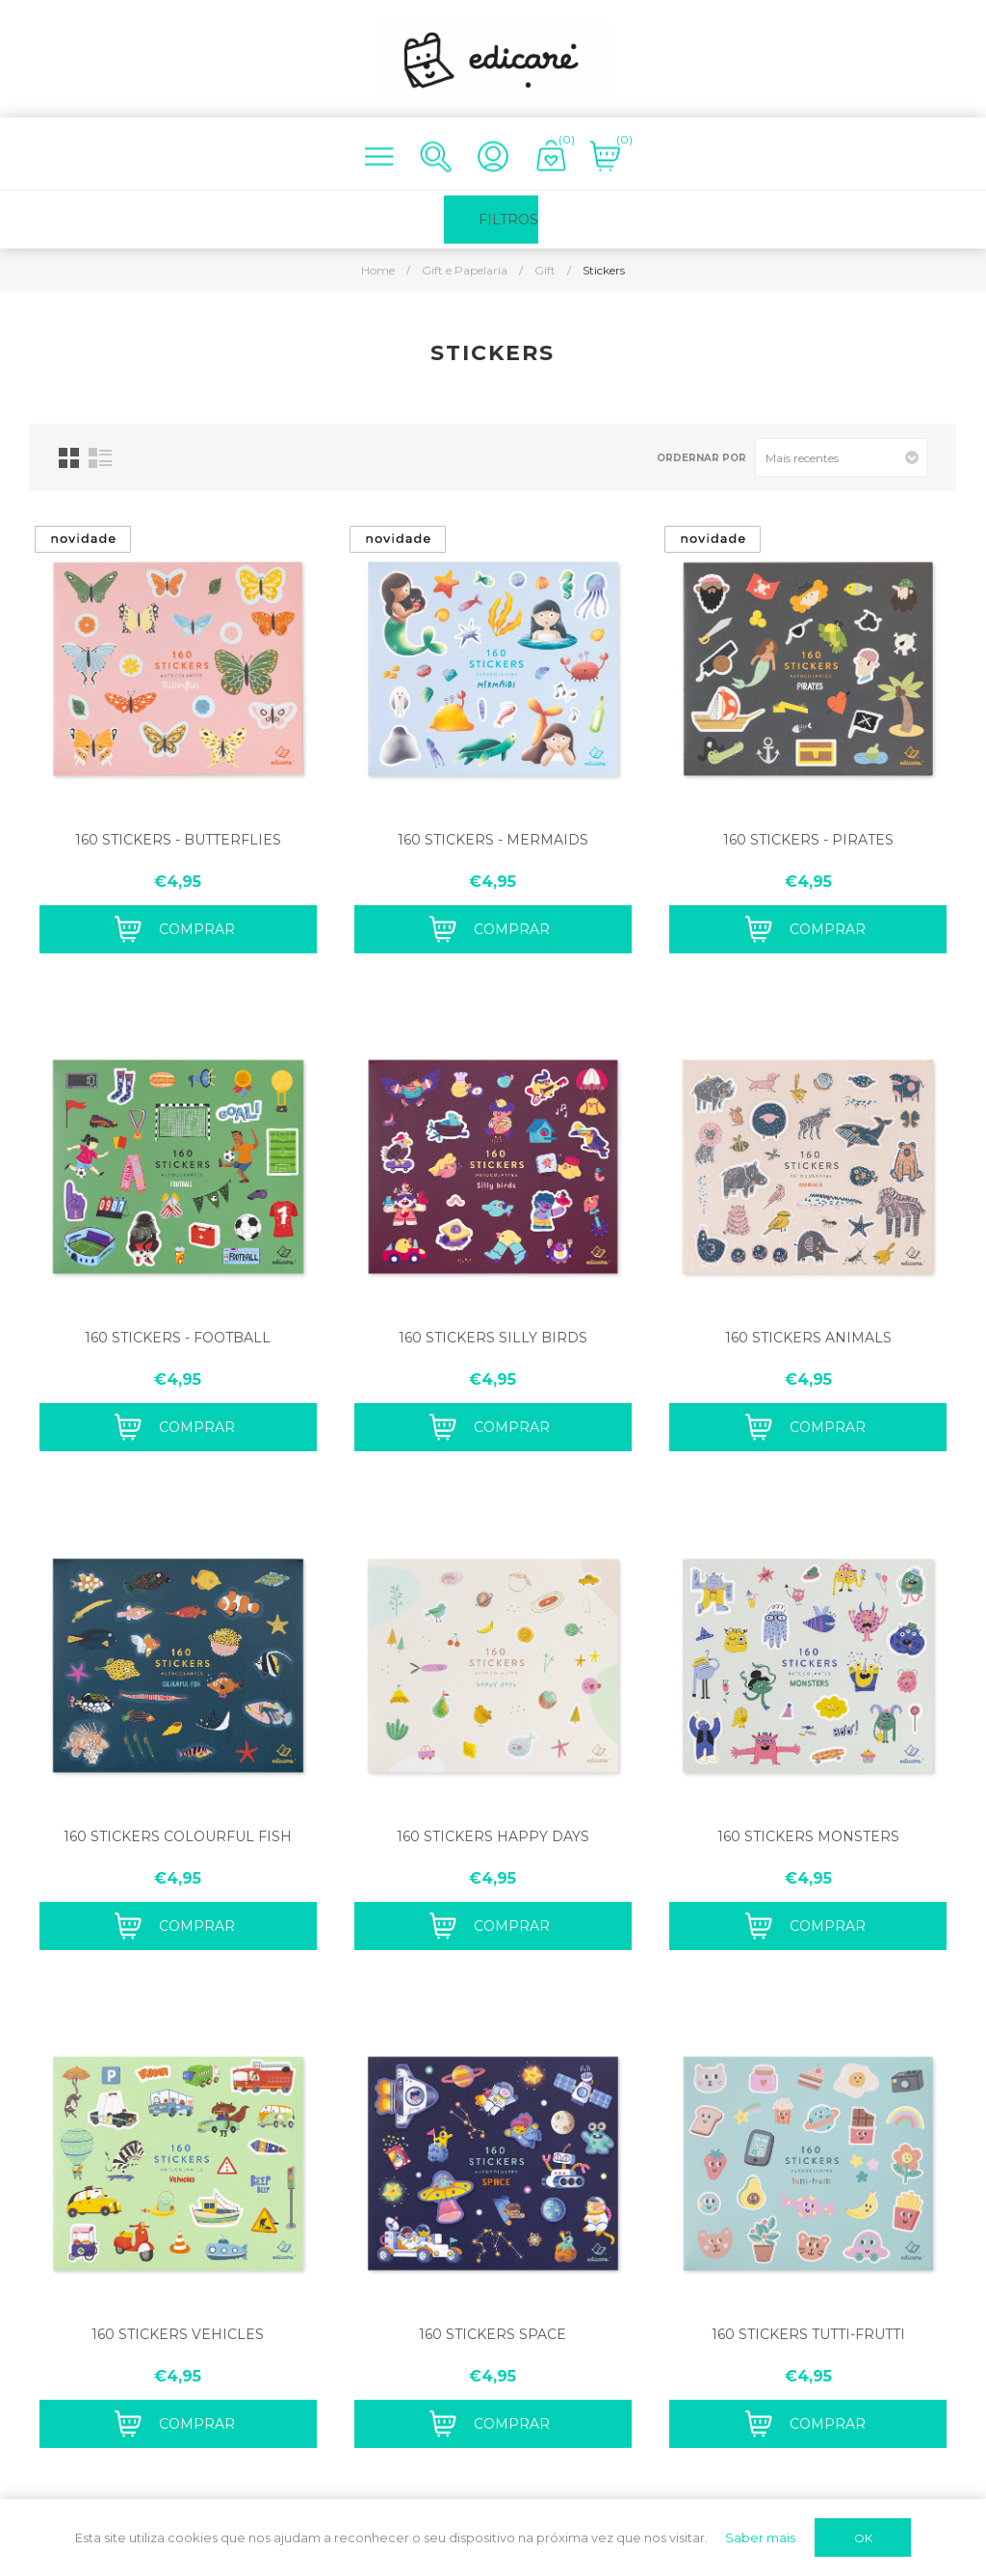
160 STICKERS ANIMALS (808, 1337)
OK (863, 2538)
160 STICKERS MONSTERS (808, 1836)
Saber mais (760, 2537)
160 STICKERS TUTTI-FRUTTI (808, 2334)
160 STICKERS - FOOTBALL (178, 1337)
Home (378, 270)
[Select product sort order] (841, 457)
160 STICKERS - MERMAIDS (493, 839)
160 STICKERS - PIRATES (808, 839)
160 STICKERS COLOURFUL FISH (178, 1836)
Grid (69, 458)
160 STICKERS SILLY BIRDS (493, 1337)
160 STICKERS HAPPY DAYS (493, 1836)
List (100, 458)
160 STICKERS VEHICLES (177, 2334)
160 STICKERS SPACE (492, 2334)
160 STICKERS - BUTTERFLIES (178, 839)
